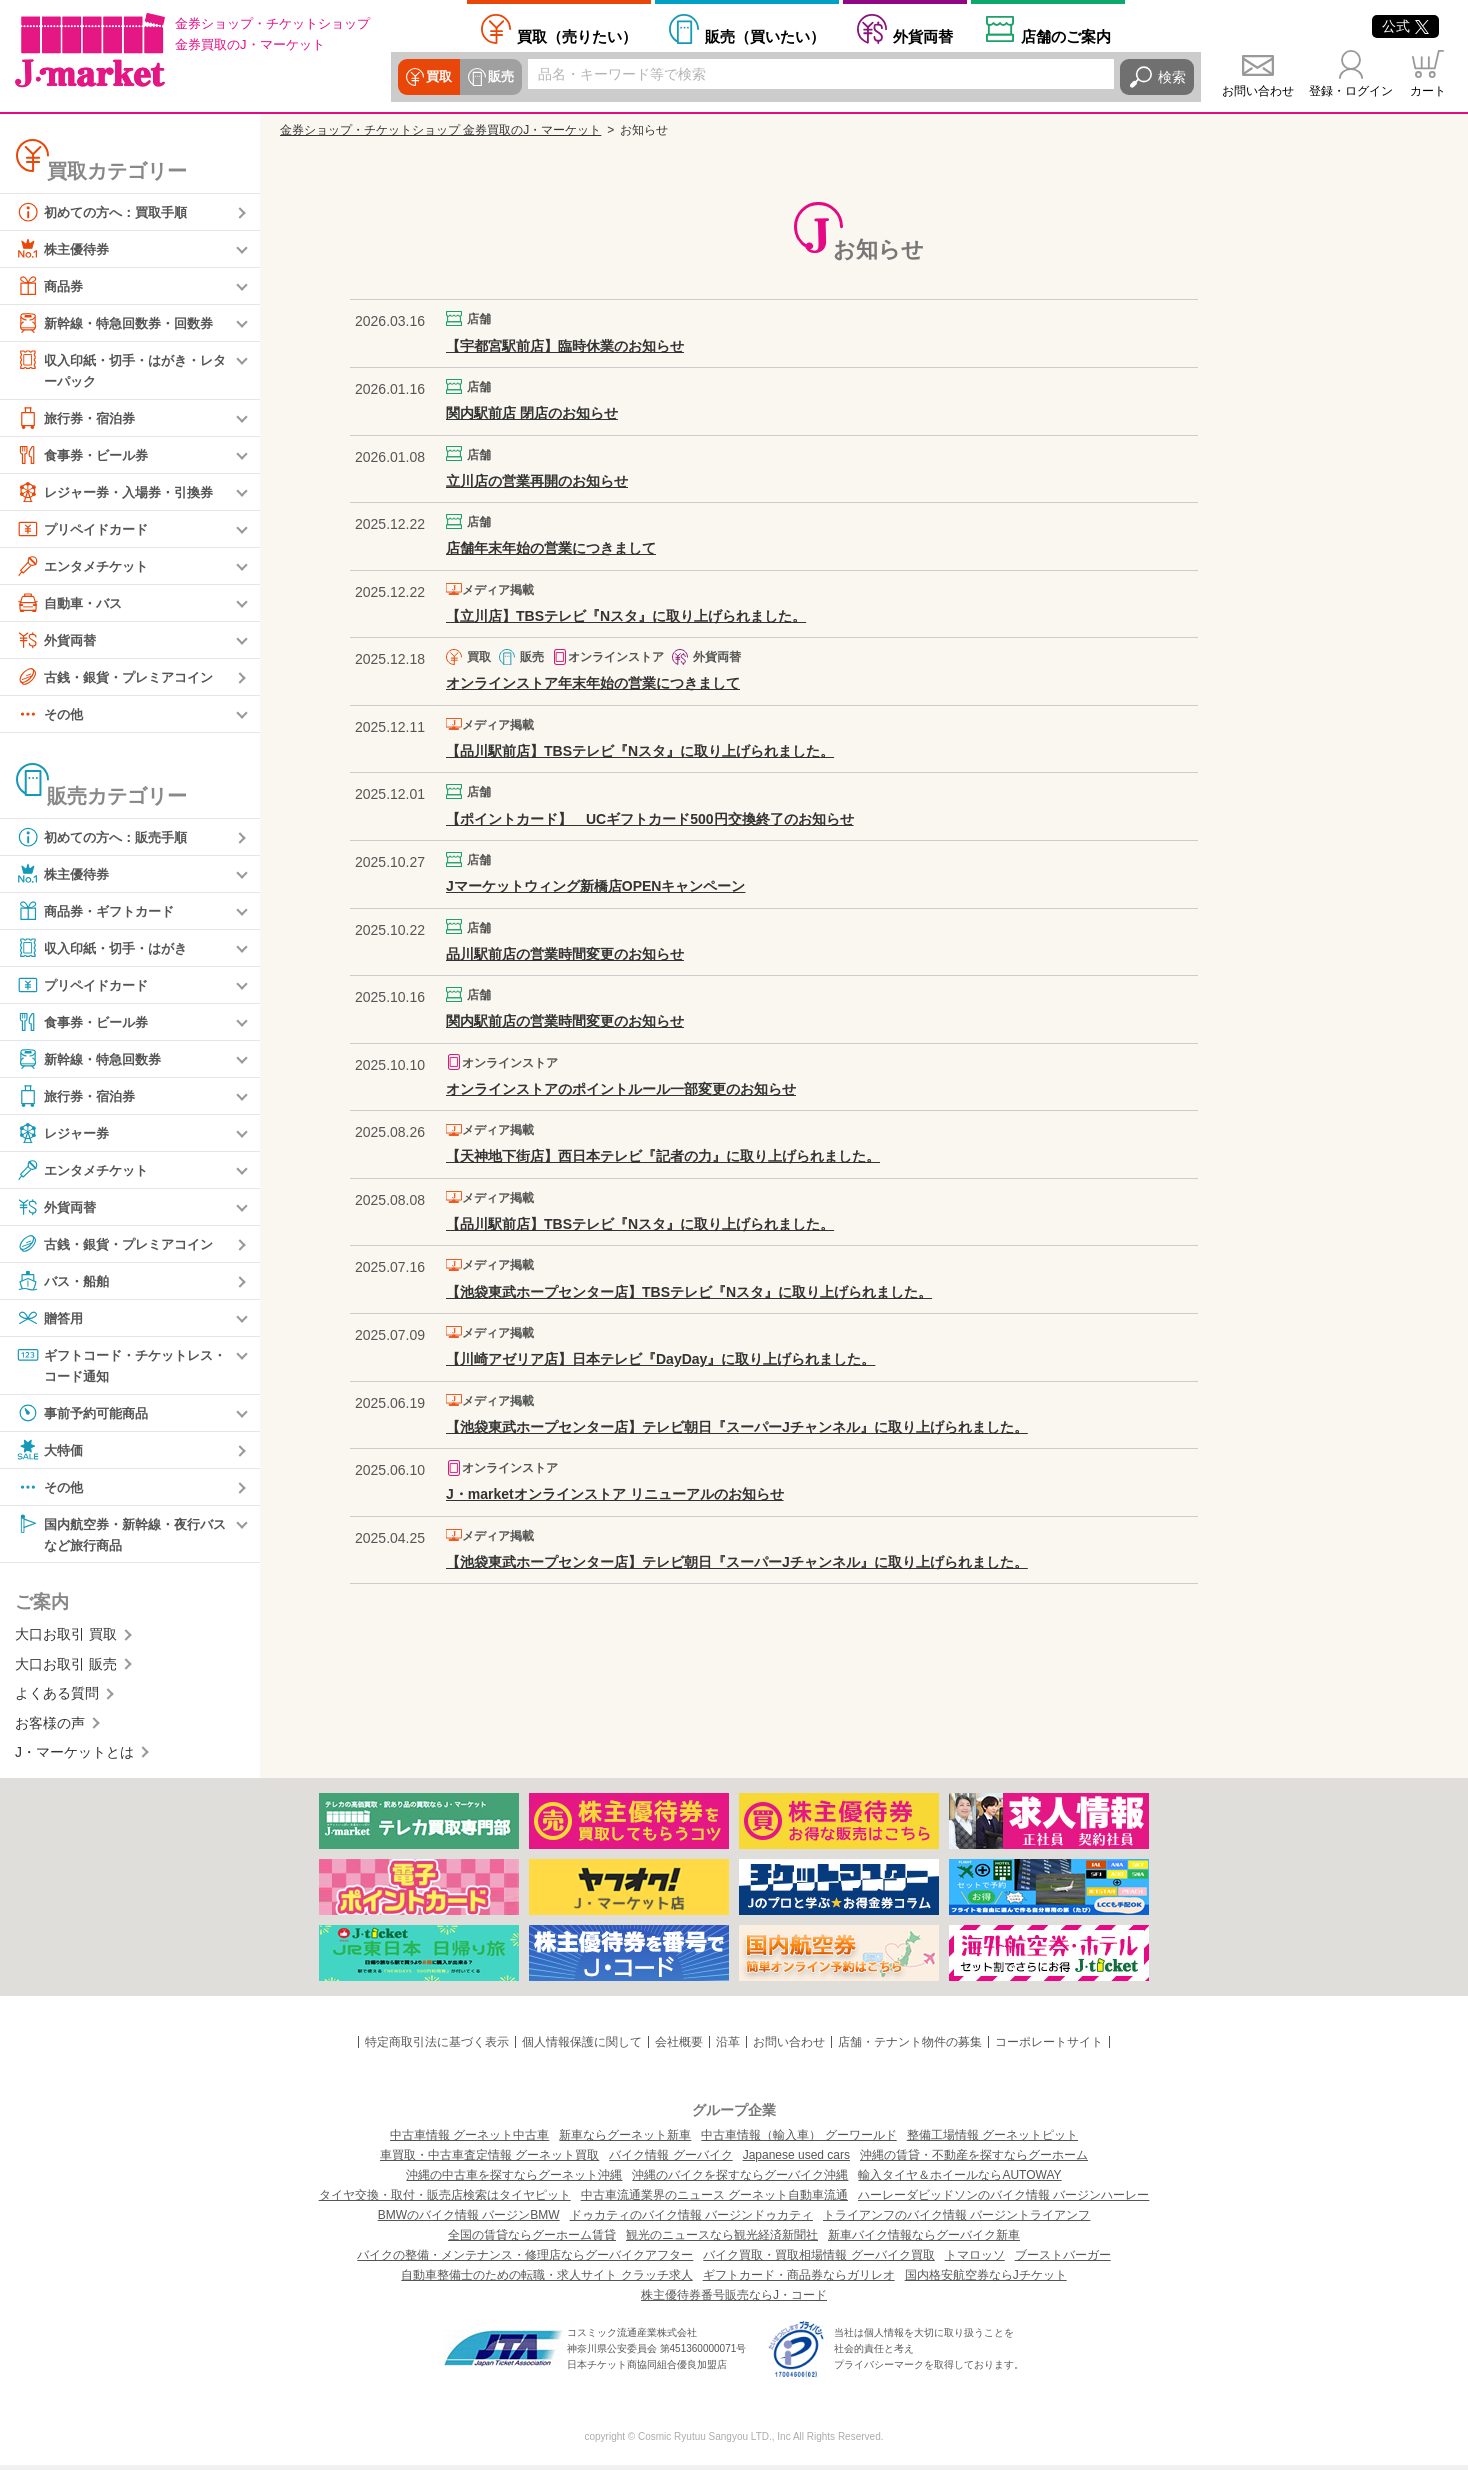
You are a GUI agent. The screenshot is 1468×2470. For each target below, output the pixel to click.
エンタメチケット (86, 567)
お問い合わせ (1258, 91)
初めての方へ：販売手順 (107, 838)
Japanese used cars (796, 2160)
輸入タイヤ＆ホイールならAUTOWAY (959, 2180)
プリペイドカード (86, 530)
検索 (1172, 77)
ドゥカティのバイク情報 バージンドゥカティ (691, 2220)
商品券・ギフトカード (100, 912)
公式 (1405, 26)
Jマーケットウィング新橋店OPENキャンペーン (595, 886)
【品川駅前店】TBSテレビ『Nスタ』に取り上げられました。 (640, 751)
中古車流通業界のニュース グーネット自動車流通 (714, 2200)
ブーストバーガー (1063, 2260)
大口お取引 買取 (66, 1639)
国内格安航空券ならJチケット (986, 2280)
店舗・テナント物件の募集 (910, 2047)
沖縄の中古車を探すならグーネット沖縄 (514, 2180)
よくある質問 (57, 1698)
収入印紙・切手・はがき (107, 949)
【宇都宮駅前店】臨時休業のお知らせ (565, 346)
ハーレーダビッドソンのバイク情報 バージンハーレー (1003, 2200)
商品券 (51, 286)
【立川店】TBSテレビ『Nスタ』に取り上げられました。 (626, 616)
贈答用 (51, 1319)
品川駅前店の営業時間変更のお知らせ (565, 954)
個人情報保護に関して (582, 2047)
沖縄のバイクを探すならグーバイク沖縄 (740, 2180)
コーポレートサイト (1049, 2047)
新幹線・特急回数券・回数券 (121, 323)
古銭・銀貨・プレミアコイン (121, 678)
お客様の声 (50, 1727)
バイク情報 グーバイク (670, 2160)
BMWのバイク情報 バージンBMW (469, 2220)
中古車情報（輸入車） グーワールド (798, 2140)
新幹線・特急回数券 (93, 1060)
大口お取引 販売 (66, 1669)
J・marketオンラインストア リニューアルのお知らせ (615, 1494)
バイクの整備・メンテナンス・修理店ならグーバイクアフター (525, 2260)
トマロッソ (975, 2260)
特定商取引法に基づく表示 (437, 2047)
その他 (51, 715)
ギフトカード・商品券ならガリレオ (799, 2280)
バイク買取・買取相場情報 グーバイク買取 (818, 2260)
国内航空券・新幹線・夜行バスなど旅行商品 (121, 1536)
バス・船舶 (65, 1282)
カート (1428, 91)
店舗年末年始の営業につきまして (551, 548)
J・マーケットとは (74, 1757)
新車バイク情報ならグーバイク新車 (924, 2240)
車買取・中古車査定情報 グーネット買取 (489, 2160)
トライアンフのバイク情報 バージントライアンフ (956, 2220)
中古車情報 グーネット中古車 (469, 2140)
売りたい (577, 36)
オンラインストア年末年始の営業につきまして (593, 683)
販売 (498, 77)
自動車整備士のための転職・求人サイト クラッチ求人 (546, 2280)
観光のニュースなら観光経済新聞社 (722, 2240)
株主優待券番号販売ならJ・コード (734, 2300)
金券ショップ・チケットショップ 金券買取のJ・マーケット (440, 130)
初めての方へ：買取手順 (107, 212)
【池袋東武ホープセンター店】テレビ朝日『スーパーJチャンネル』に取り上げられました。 (737, 1427)
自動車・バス (72, 604)
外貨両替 (923, 36)
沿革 (728, 2047)
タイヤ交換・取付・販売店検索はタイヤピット (445, 2200)
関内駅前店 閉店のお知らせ (532, 413)
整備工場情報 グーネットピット (992, 2140)
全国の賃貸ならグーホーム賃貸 (532, 2240)
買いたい (765, 36)
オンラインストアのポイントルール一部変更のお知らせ (621, 1089)
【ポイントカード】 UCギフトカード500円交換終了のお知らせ (650, 819)
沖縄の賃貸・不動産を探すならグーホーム (974, 2160)
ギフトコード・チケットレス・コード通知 (114, 1365)
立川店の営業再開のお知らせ (537, 481)
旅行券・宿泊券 (79, 419)
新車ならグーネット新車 (625, 2140)
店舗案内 (1066, 36)
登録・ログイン (1351, 91)
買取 (438, 77)
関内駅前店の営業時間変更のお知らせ (565, 1021)
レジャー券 (65, 1134)
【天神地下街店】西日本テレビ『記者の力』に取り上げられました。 (663, 1156)
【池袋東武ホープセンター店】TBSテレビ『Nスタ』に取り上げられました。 (689, 1292)
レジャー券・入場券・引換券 (121, 493)
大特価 (51, 1453)
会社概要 (679, 2047)
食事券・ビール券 (86, 456)
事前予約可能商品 (86, 1416)
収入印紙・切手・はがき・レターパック (121, 369)
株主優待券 (65, 249)
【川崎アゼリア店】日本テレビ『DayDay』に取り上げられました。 (660, 1359)
